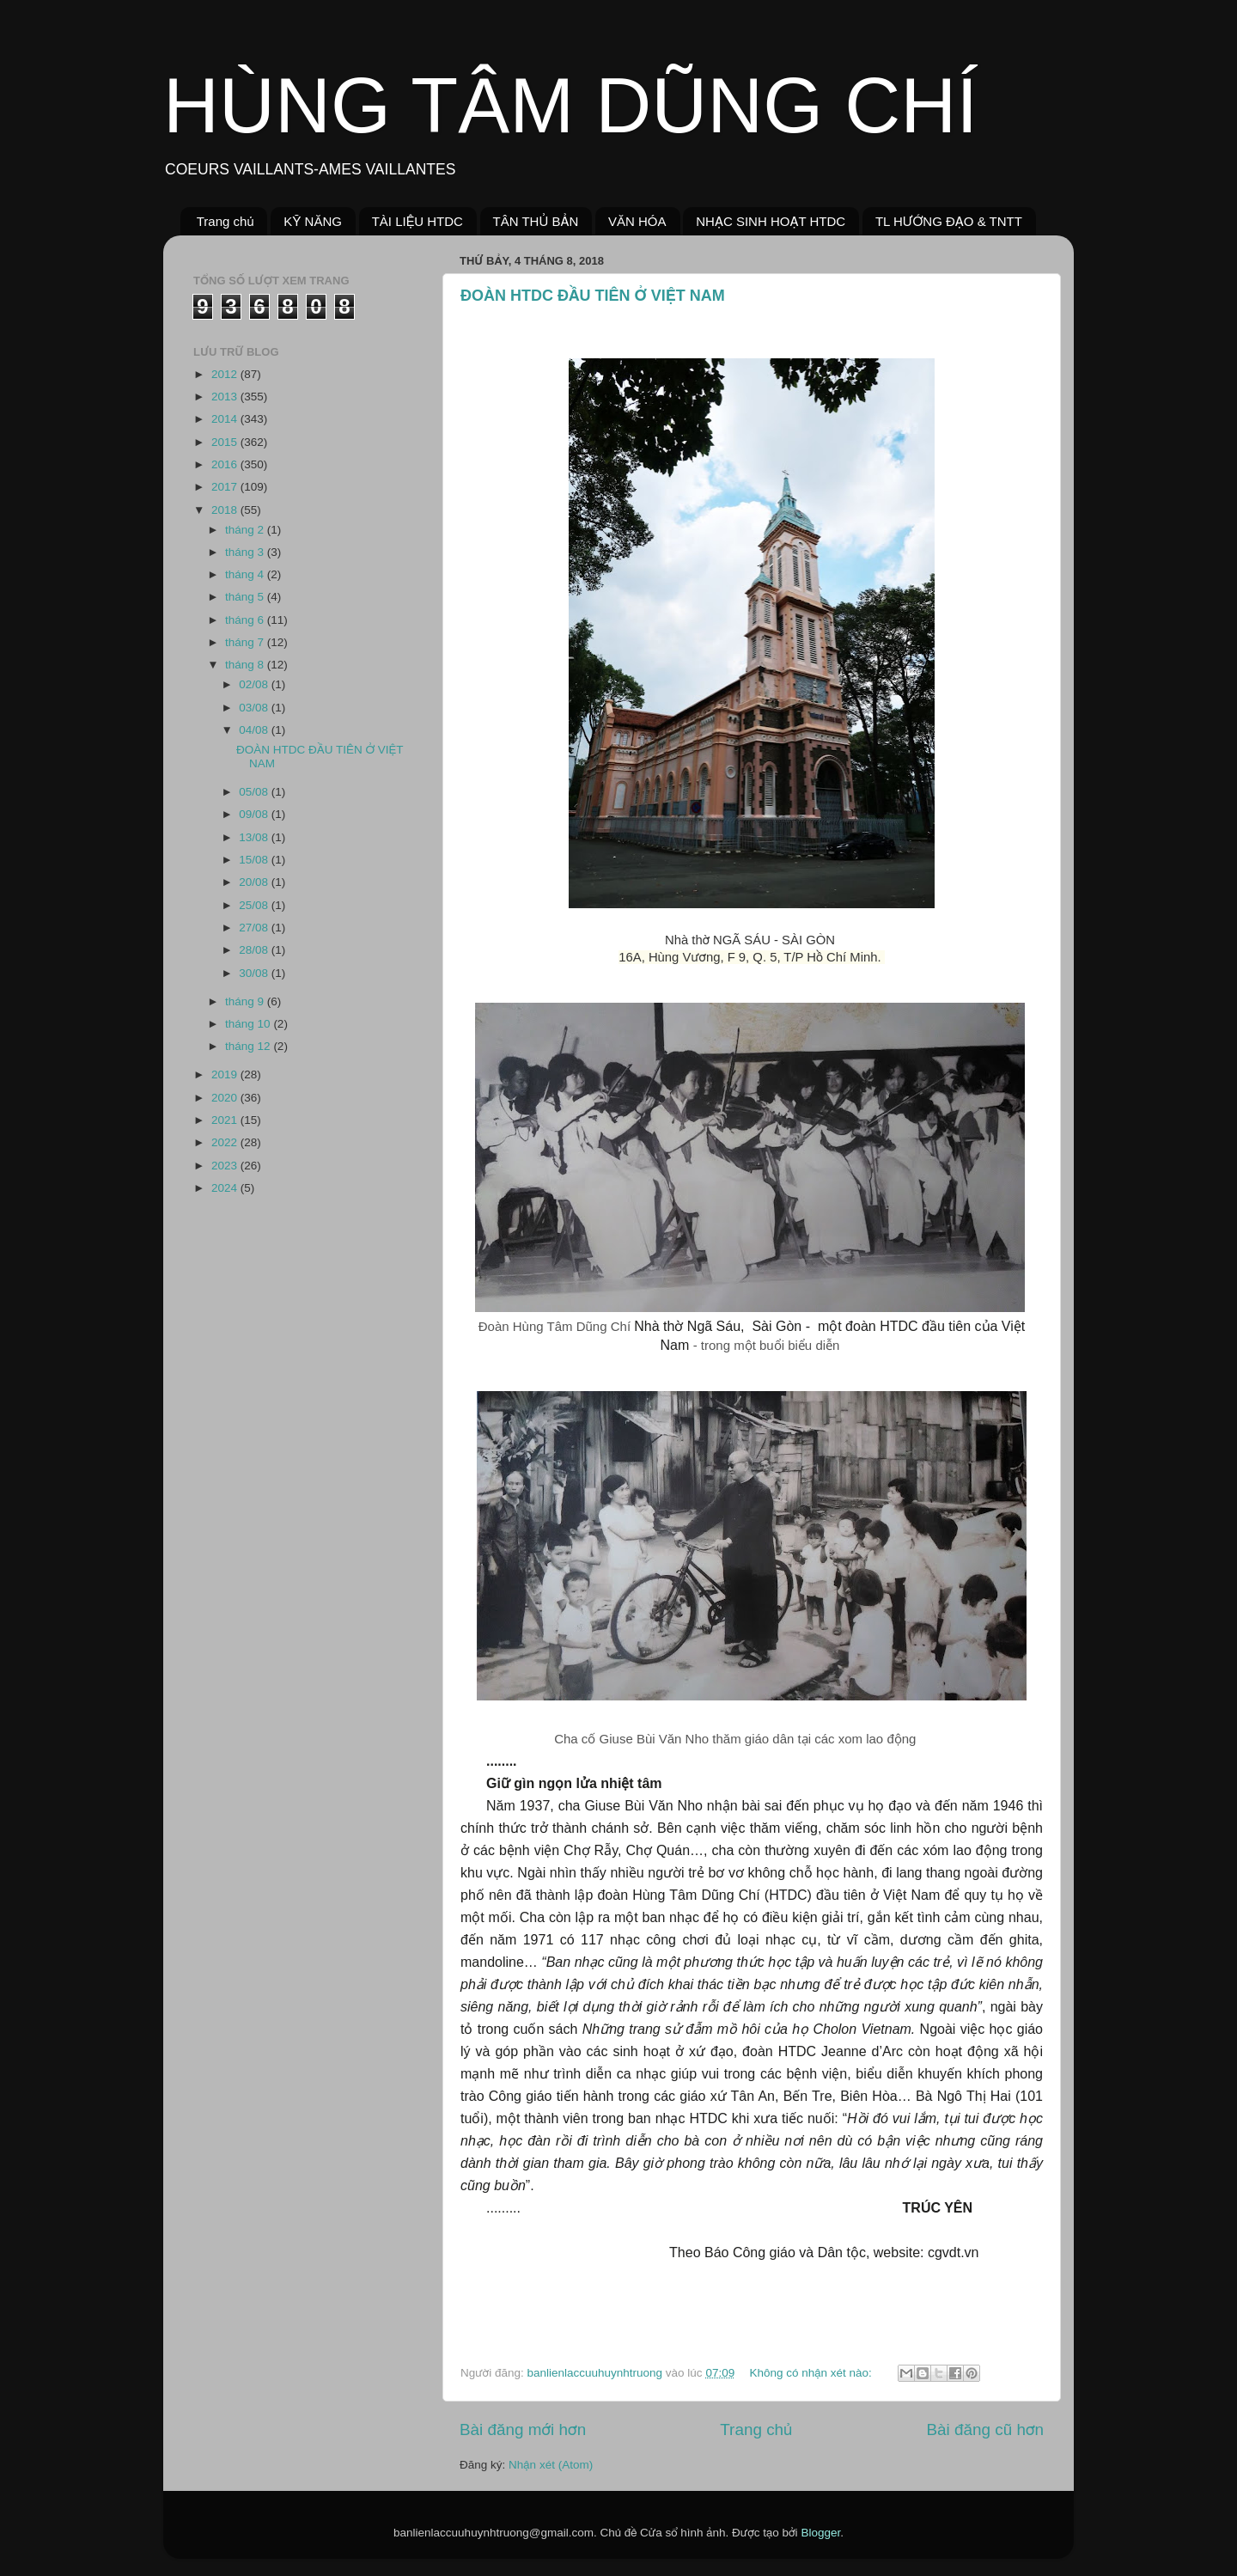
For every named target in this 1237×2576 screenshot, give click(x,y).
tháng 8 (246, 664)
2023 (226, 1165)
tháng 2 (246, 529)
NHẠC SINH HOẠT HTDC (770, 221)
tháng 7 (246, 642)
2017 (226, 486)
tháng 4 (246, 574)
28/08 (255, 949)
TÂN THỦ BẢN (536, 221)
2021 (226, 1120)
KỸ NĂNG (312, 221)
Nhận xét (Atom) (551, 2464)
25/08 (255, 905)
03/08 (255, 707)
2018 (226, 510)
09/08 (255, 814)
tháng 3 (246, 552)
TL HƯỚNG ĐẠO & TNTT (948, 221)
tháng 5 (246, 596)
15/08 (255, 859)
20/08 (255, 882)
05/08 (255, 791)
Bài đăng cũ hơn (985, 2429)
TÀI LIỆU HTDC (417, 221)
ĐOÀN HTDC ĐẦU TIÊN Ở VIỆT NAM (592, 295)
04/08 (255, 729)
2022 (226, 1142)
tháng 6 (246, 619)
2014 (226, 418)
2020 (226, 1097)
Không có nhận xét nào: (811, 2372)
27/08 (255, 927)
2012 (226, 374)
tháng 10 (249, 1023)
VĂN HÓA (637, 221)
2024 (226, 1187)
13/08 (255, 837)
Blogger (820, 2532)
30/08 (255, 973)
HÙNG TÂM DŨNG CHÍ (570, 106)
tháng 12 (249, 1046)
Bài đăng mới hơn (523, 2429)
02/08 (255, 684)
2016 (226, 464)
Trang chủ (225, 221)
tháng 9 (246, 1001)
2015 (226, 442)
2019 (226, 1074)
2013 (226, 396)
